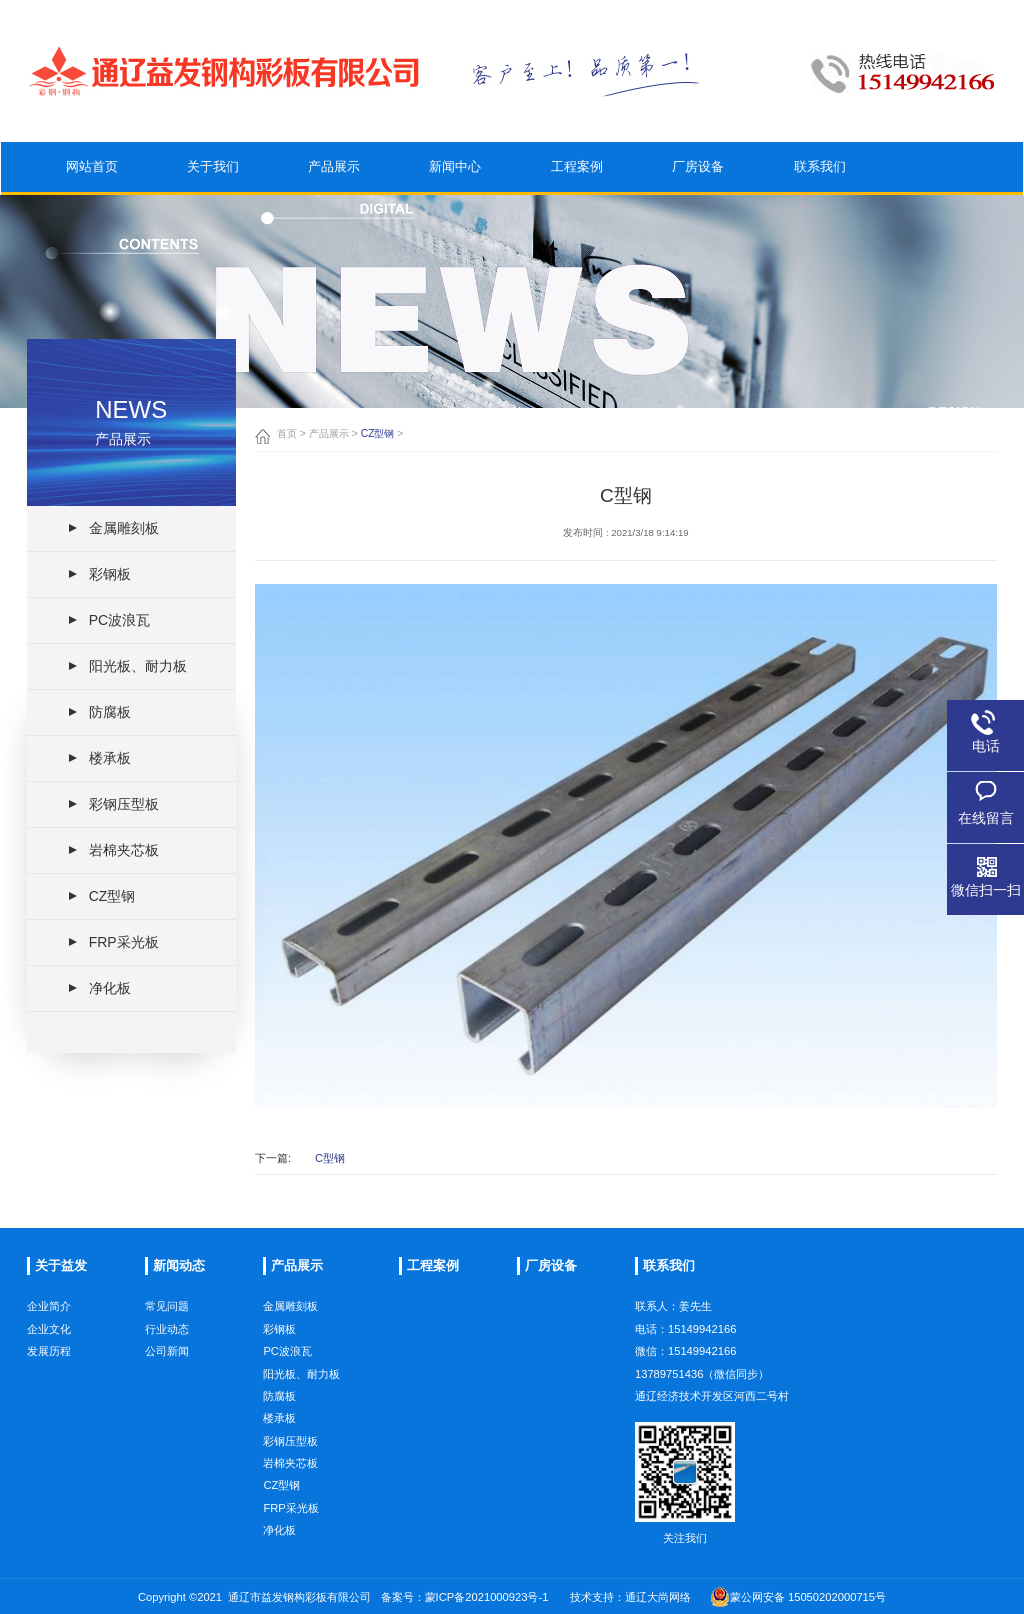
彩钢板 (279, 1387)
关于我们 (213, 181)
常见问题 (167, 1355)
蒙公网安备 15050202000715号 (798, 1597)
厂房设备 (698, 210)
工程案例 (577, 202)
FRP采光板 (290, 1566)
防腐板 (279, 1454)
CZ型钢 (378, 433)
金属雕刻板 (290, 1365)
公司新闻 (167, 1400)
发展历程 (49, 1391)
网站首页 (92, 175)
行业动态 (167, 1378)
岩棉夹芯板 (290, 1521)
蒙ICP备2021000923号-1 (487, 1597)
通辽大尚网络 (658, 1597)
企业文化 (49, 1369)
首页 (287, 433)
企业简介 (49, 1346)
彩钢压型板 (290, 1499)
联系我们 (820, 219)
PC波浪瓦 (287, 1409)
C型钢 (330, 1158)
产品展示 (334, 187)
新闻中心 (455, 194)
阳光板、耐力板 (301, 1432)
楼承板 (279, 1477)
